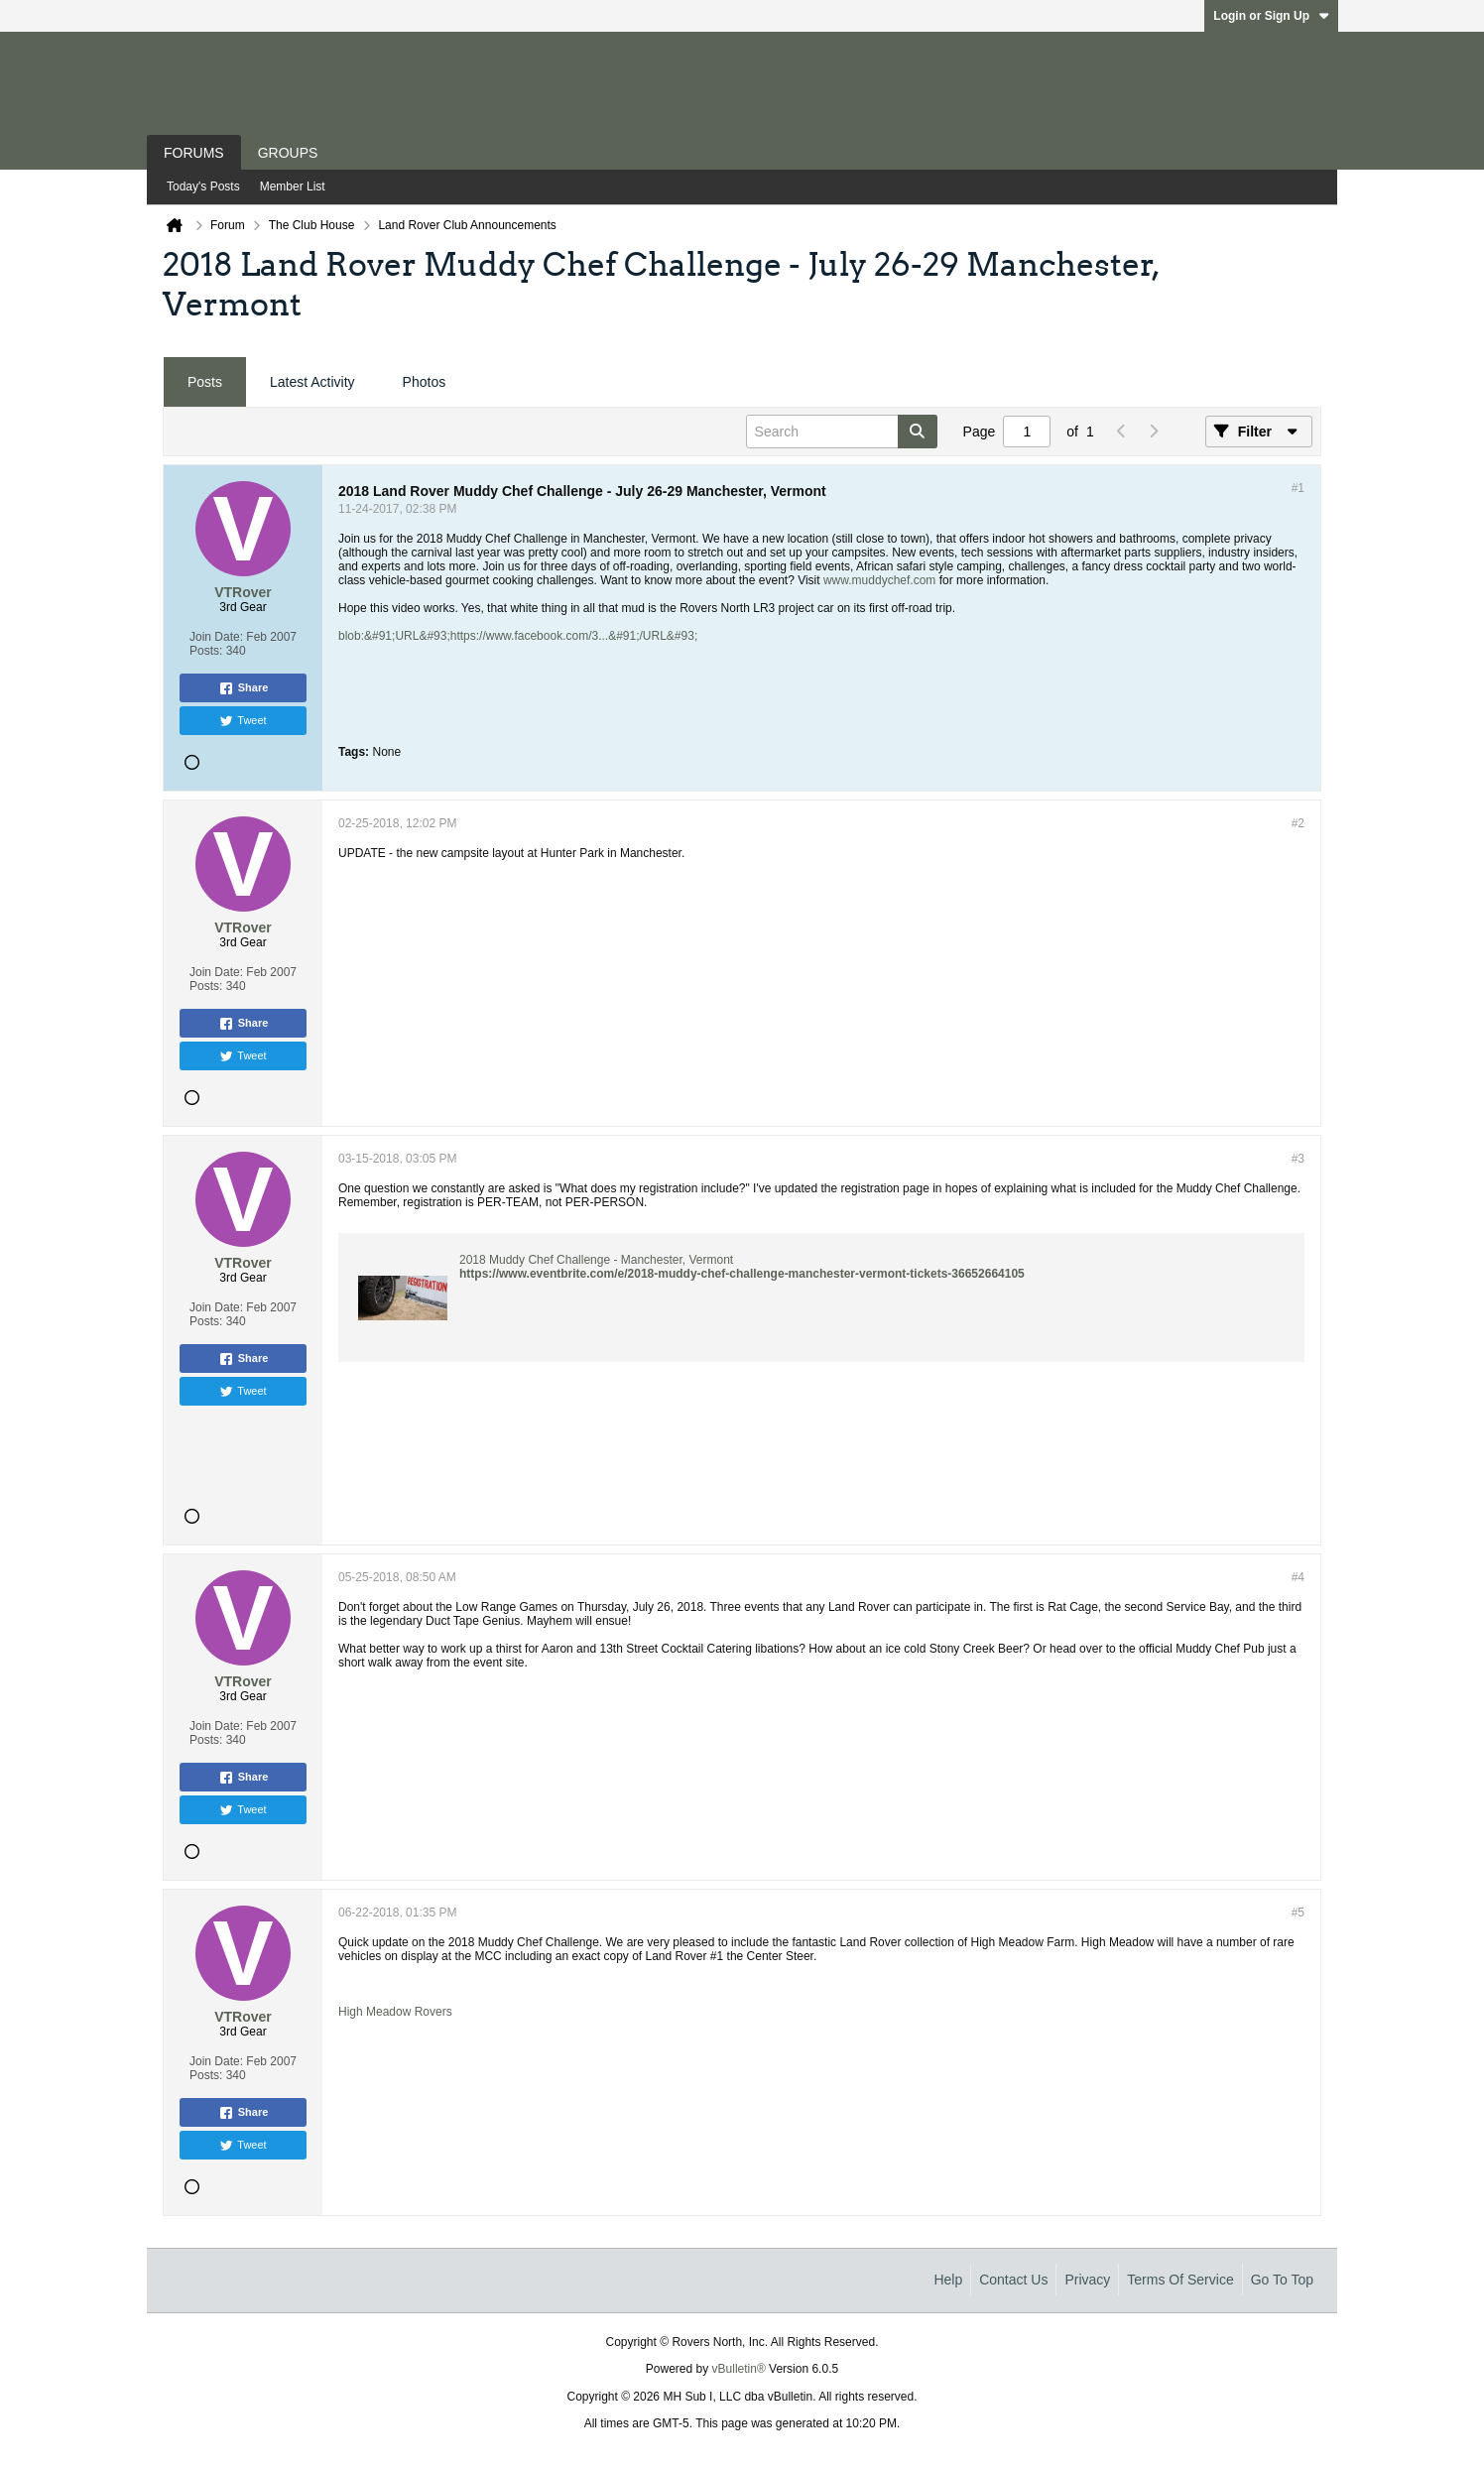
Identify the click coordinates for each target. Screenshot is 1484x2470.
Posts (204, 382)
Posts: (205, 651)
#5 (1298, 1912)
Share (243, 688)
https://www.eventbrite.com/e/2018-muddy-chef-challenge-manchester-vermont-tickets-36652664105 (742, 1274)
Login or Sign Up (1271, 16)
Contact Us (1013, 2279)
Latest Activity (312, 382)
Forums (194, 153)
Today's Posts (203, 186)
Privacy (1087, 2279)
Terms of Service (1180, 2279)
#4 (1298, 1577)
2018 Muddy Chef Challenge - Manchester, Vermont (596, 1260)
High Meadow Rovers (395, 2012)
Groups (288, 153)
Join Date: (216, 637)
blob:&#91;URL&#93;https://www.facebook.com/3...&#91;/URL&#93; (517, 636)
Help (947, 2279)
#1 (1298, 488)
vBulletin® (739, 2369)
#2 (1298, 823)
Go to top (1282, 2279)
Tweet (242, 721)
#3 (1298, 1159)
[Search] (841, 431)
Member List (292, 186)
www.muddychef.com (879, 580)
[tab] (205, 382)
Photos (424, 382)
